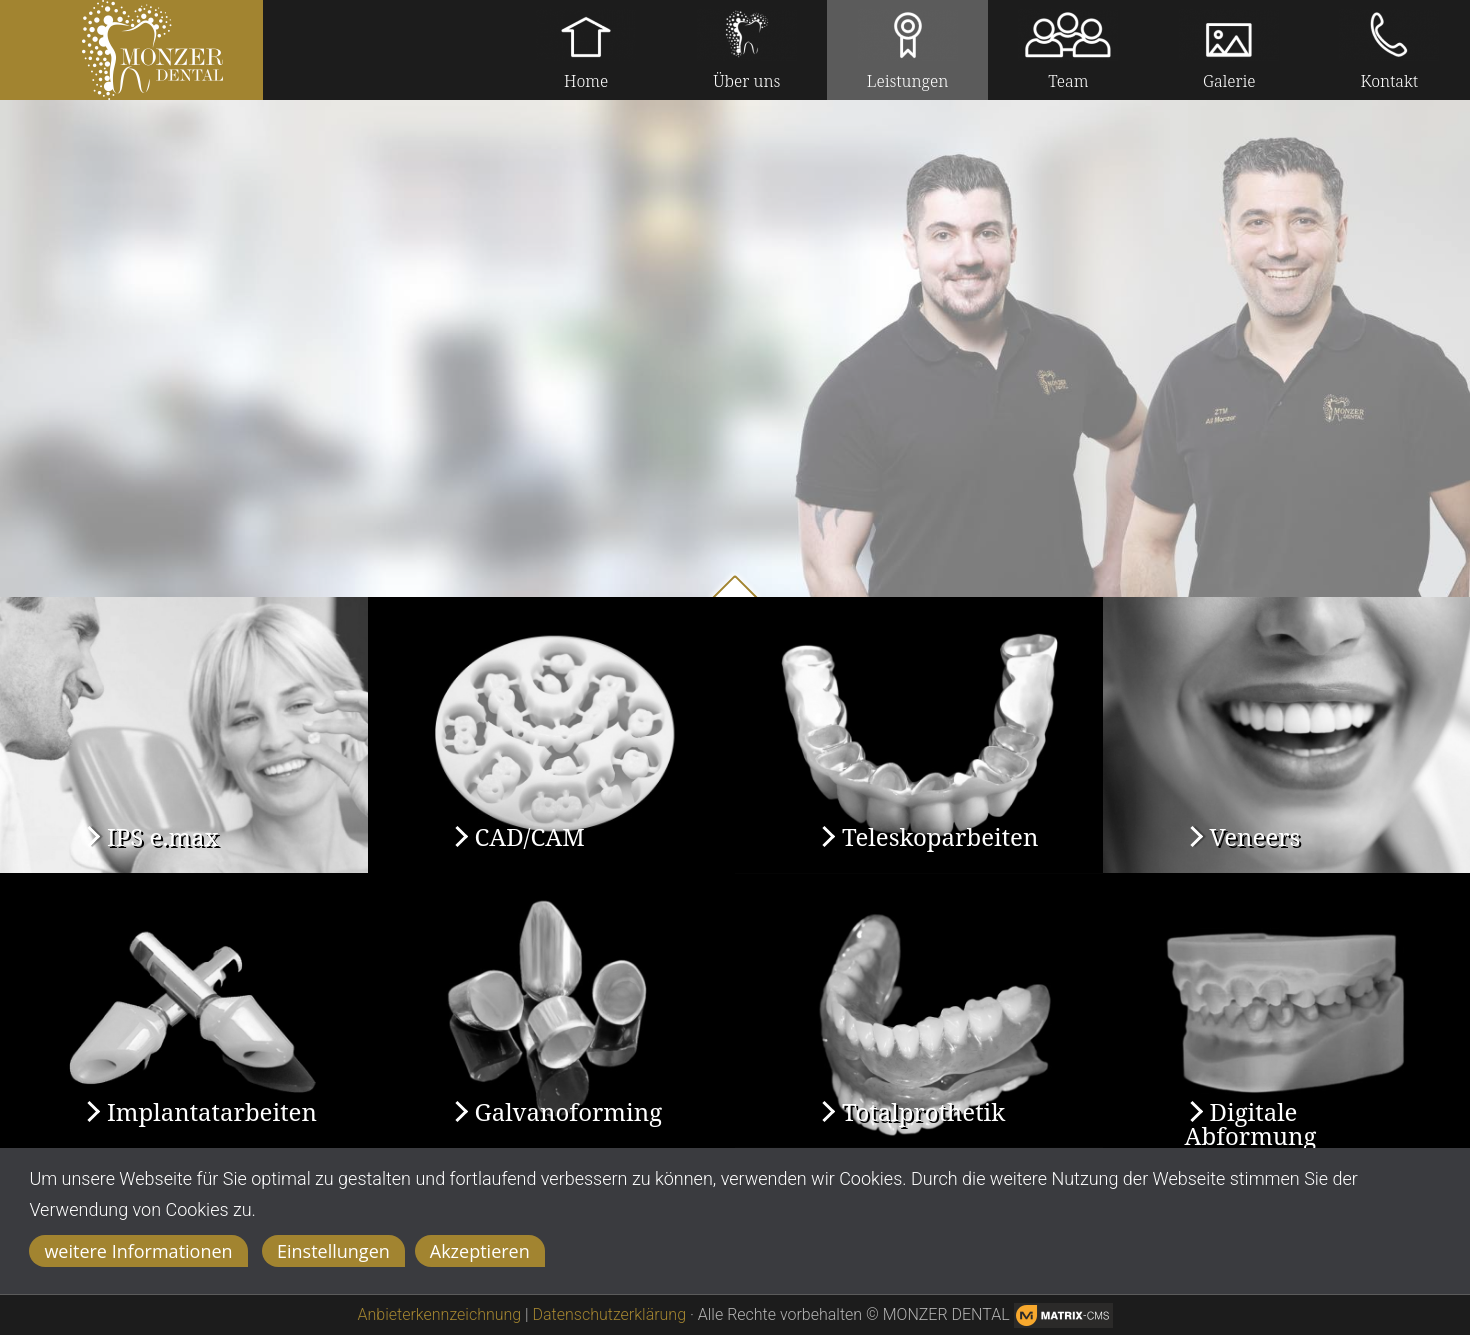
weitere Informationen (138, 1251)
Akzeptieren (480, 1251)
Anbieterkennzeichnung (440, 1314)
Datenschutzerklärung (610, 1314)
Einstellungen (333, 1251)
